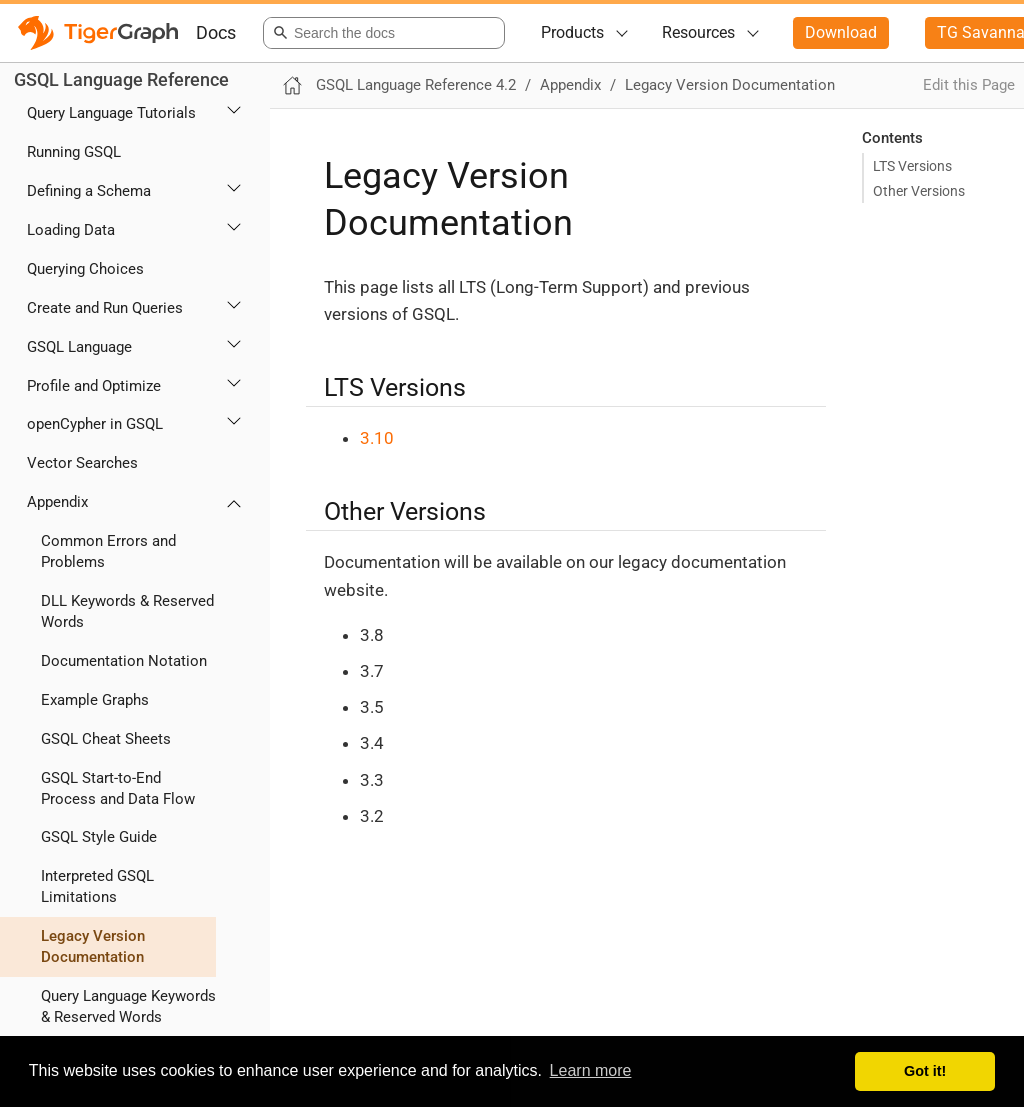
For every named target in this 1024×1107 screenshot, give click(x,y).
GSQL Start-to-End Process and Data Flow (118, 788)
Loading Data (71, 230)
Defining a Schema (89, 191)
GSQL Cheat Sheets (106, 739)
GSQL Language (79, 347)
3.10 (377, 438)
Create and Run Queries (105, 308)
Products (572, 32)
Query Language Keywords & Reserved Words (128, 1006)
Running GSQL (74, 152)
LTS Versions (912, 166)
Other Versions (919, 191)
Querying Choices (85, 269)
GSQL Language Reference (121, 79)
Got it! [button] (925, 1071)
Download (841, 32)
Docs (216, 32)
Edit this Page (969, 85)
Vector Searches (82, 463)
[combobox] (380, 33)
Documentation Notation (124, 661)
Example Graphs (95, 700)
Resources (698, 32)
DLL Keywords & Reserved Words (127, 611)
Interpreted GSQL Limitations (97, 886)
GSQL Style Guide (99, 837)
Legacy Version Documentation (93, 946)
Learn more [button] (591, 1070)
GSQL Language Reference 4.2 (416, 85)
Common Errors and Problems (108, 551)
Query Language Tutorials (111, 113)
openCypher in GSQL (95, 424)
